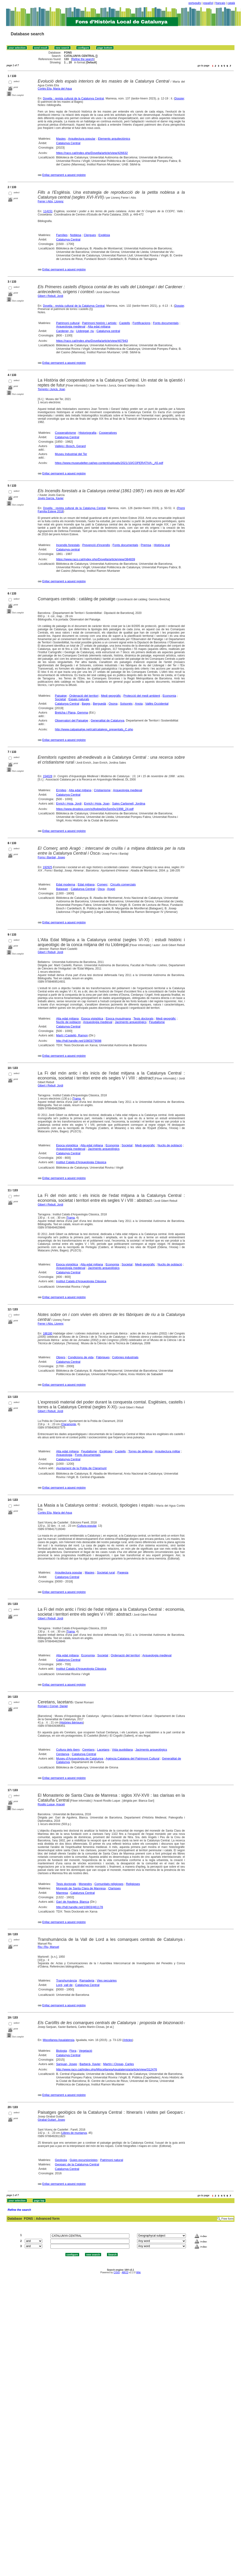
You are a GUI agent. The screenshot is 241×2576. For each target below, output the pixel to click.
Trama (77, 1098)
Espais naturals (78, 699)
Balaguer (62, 889)
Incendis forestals (68, 545)
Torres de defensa (140, 1451)
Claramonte (69, 1424)
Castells (124, 323)
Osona (113, 703)
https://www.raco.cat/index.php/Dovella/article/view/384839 (95, 559)
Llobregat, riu (85, 331)
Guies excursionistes (84, 2160)
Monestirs (85, 1884)
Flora (72, 2050)
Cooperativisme (65, 432)
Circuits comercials (123, 884)
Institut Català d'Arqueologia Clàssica (81, 1162)
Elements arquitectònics (114, 138)
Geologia (61, 2160)
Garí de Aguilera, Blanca (72, 1901)
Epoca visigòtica (92, 1018)
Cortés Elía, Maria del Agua (55, 88)
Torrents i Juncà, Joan (51, 389)
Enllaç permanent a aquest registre (64, 175)
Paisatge (61, 695)
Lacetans (103, 1749)
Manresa (62, 1893)
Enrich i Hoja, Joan (97, 803)
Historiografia (87, 432)
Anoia (139, 703)
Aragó (111, 889)
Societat (60, 699)
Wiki (138, 2272)
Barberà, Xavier (90, 2064)
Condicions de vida (81, 1357)
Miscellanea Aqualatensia (58, 2040)
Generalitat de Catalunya (107, 720)
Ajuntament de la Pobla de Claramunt (81, 1468)
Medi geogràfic (111, 695)
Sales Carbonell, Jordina (128, 803)
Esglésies (106, 1451)
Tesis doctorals (143, 1018)
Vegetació (85, 2050)
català (231, 3)
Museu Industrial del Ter (71, 454)
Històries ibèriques (71, 1722)
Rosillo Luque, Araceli (51, 1804)
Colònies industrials (125, 1357)
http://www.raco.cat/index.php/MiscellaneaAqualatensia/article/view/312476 (106, 2069)
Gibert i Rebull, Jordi (50, 296)
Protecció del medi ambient (142, 695)
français (220, 3)
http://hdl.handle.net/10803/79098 (78, 1040)
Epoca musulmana (118, 1018)
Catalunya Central (68, 143)
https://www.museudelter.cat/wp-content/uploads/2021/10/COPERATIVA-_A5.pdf (109, 463)
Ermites (61, 790)
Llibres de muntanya (74, 2133)
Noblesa (75, 235)
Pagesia (122, 1572)
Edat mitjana (86, 884)
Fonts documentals (166, 323)
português (194, 3)
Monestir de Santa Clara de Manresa (81, 1888)
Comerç (102, 884)
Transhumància (66, 1980)
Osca (101, 889)
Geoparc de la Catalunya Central (77, 2164)
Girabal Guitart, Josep (51, 2119)
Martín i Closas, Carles (118, 2064)
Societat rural (106, 1572)
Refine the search (83, 59)
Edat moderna (65, 884)
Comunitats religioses (108, 1884)
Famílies (61, 235)
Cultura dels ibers (68, 1749)
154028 (47, 776)
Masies (61, 138)
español (208, 3)
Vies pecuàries (107, 1980)
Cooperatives (108, 432)
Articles (127, 2040)
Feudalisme (157, 1022)
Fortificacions (141, 323)
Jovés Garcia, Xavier (51, 498)
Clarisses (114, 1888)
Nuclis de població (68, 1022)
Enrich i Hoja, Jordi (69, 803)
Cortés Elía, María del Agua (55, 1512)
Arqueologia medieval (70, 326)
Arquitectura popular (81, 138)
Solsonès (126, 703)
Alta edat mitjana (99, 326)
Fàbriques (103, 1357)
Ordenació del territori (84, 695)
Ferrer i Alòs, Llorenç (51, 201)
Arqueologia (64, 1455)
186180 (47, 1333)
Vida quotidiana (122, 1749)
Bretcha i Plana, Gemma (71, 712)
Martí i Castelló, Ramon (72, 1035)
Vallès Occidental (156, 703)
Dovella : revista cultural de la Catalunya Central (73, 98)
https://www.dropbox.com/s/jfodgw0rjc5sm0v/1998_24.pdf (95, 809)
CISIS (116, 2272)
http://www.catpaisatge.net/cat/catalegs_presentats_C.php (94, 729)
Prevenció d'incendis (96, 545)
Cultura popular (87, 1525)
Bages (86, 703)
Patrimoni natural (111, 2160)
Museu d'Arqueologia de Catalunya (79, 1758)
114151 (48, 211)
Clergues (90, 235)
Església (104, 235)
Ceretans (88, 1749)
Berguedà (99, 703)
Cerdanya (62, 1754)
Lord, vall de (64, 1985)
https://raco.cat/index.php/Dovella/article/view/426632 (92, 153)
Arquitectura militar (167, 1451)
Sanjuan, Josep (66, 2064)
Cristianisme (102, 790)
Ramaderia (86, 1980)
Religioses (133, 1884)
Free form (227, 2218)
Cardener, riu (65, 331)
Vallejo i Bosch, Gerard (70, 446)
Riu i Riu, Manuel (48, 1947)
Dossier (179, 98)
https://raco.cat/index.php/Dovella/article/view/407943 (92, 340)
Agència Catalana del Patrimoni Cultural (132, 1758)
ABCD (125, 2272)
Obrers (60, 1357)
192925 (47, 867)
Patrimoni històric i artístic (99, 323)
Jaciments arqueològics (131, 1022)
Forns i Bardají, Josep (51, 857)
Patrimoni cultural (67, 323)
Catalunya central (108, 331)
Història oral (162, 545)
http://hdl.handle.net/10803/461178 (79, 1907)
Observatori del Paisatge (71, 720)
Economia (169, 695)
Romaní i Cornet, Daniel (53, 1706)
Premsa (146, 545)
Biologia (61, 2050)
